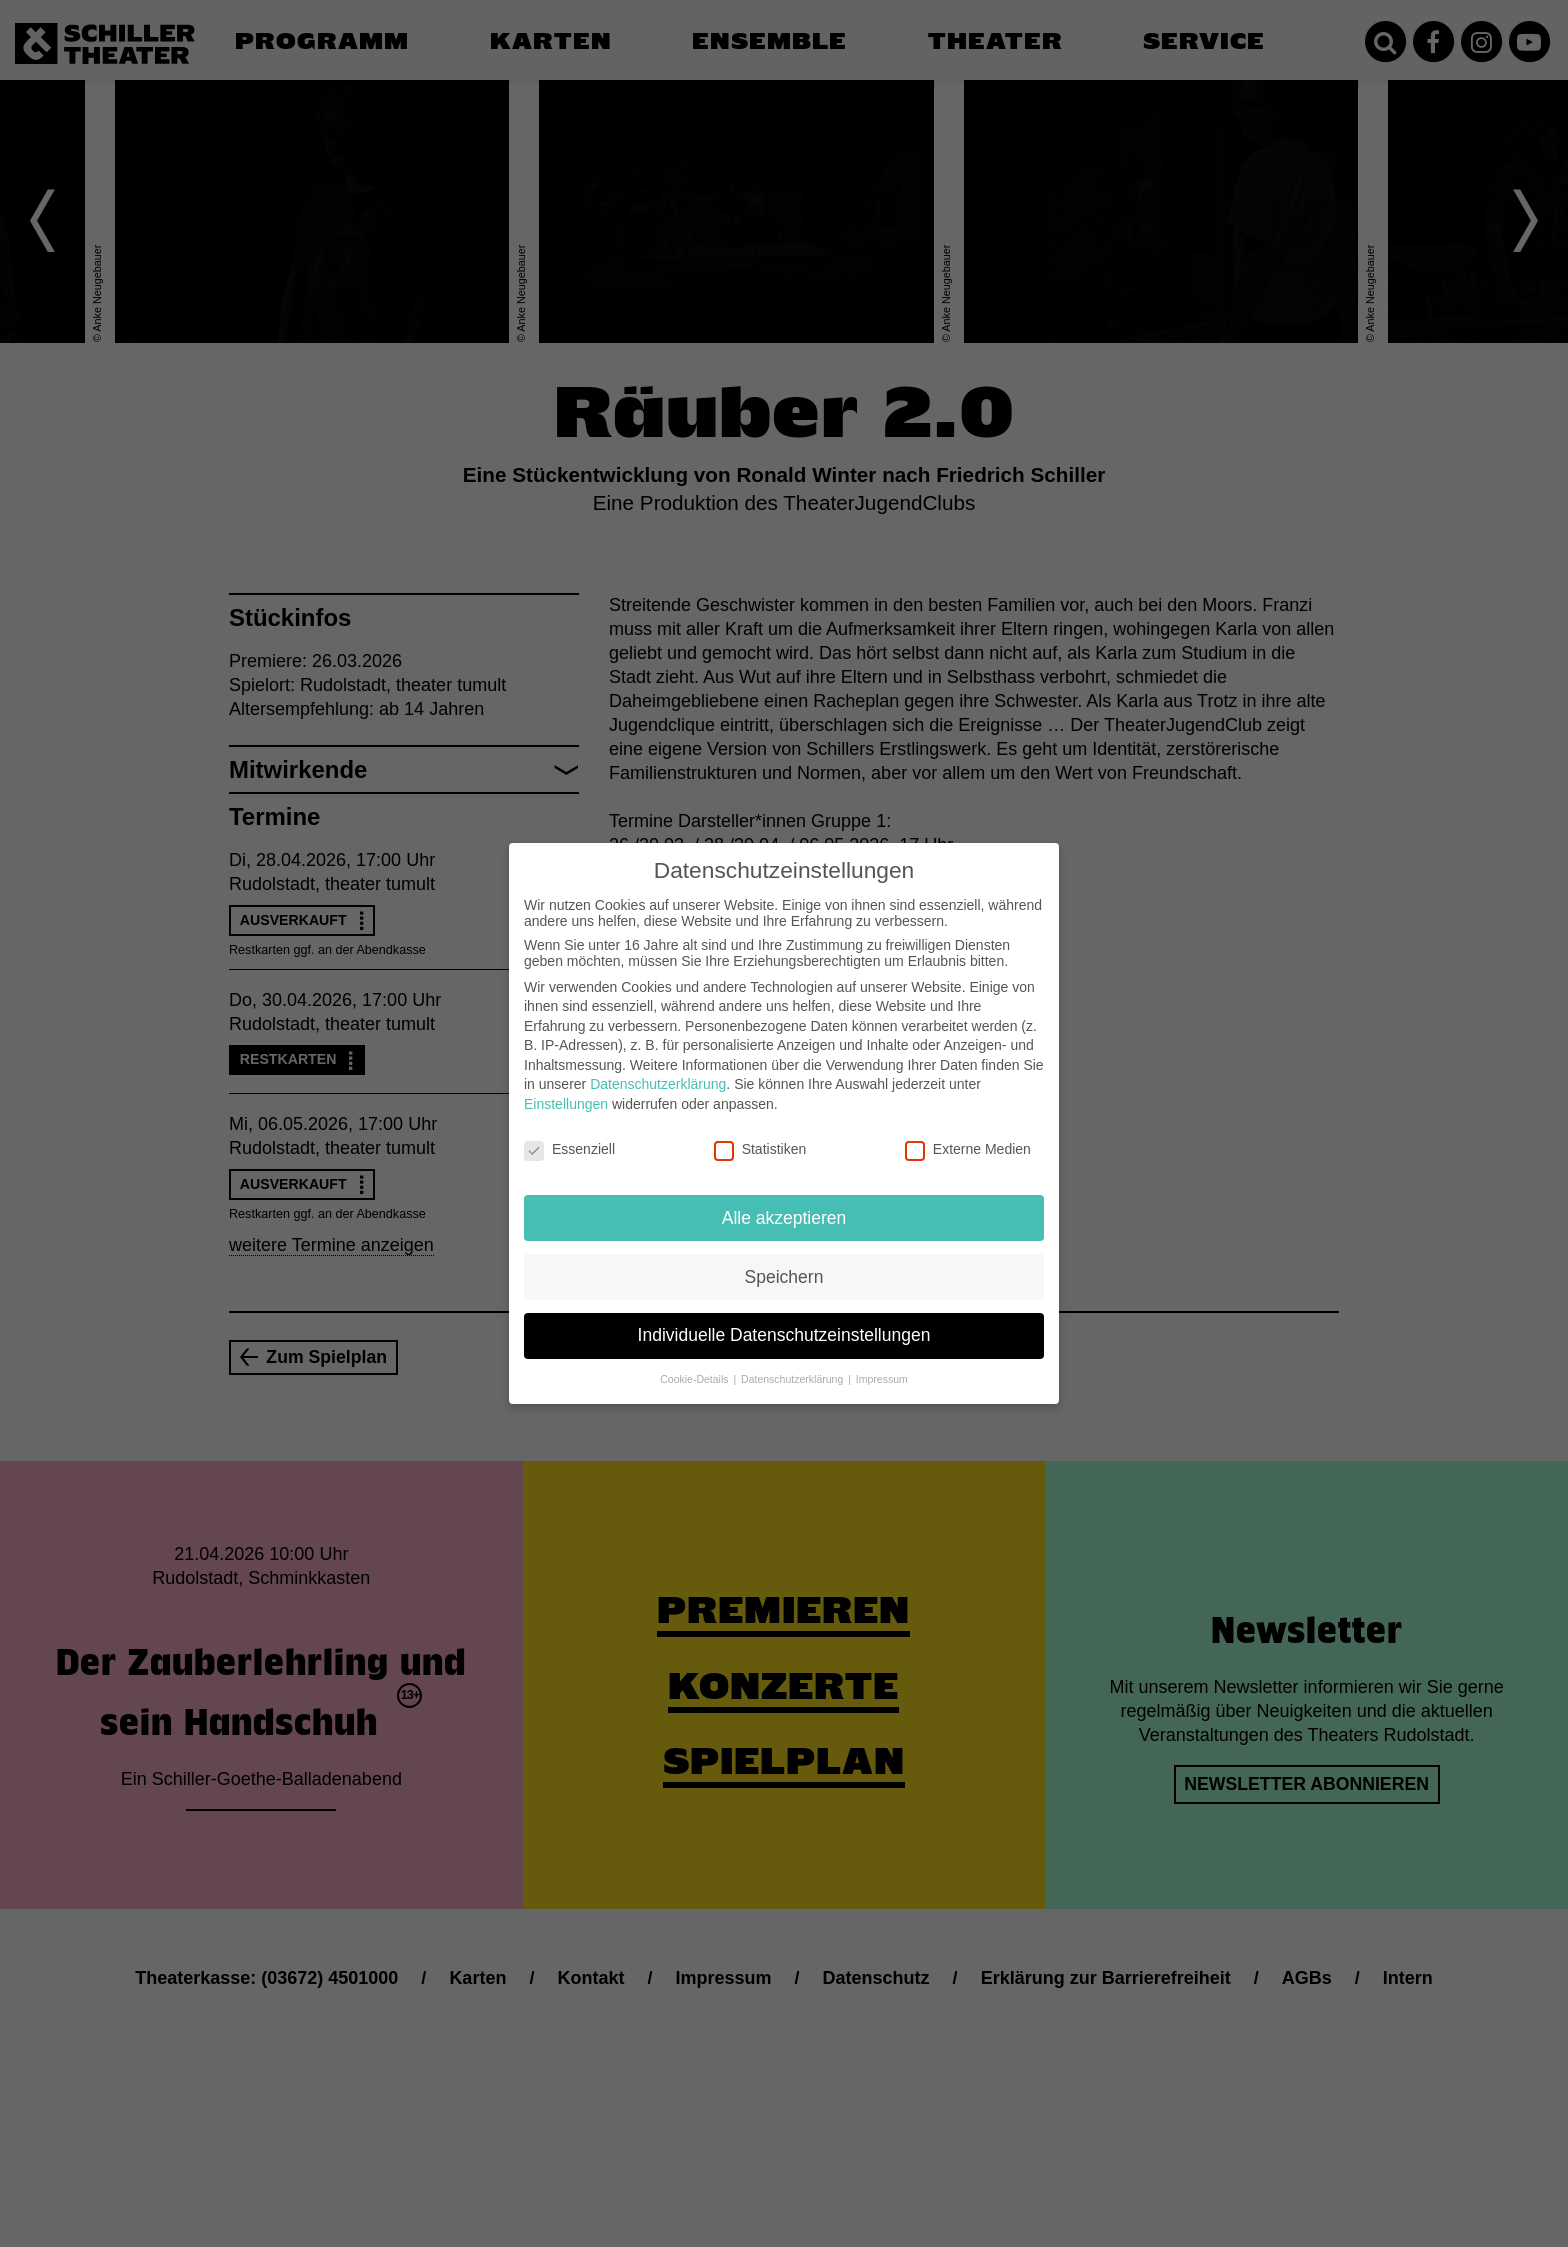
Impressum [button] (882, 1379)
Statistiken (760, 1149)
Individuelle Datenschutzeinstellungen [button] (784, 1335)
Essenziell (569, 1149)
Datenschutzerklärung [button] (793, 1379)
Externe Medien (968, 1149)
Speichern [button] (784, 1277)
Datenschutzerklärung (658, 1084)
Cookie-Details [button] (695, 1379)
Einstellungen (566, 1104)
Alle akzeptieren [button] (784, 1218)
